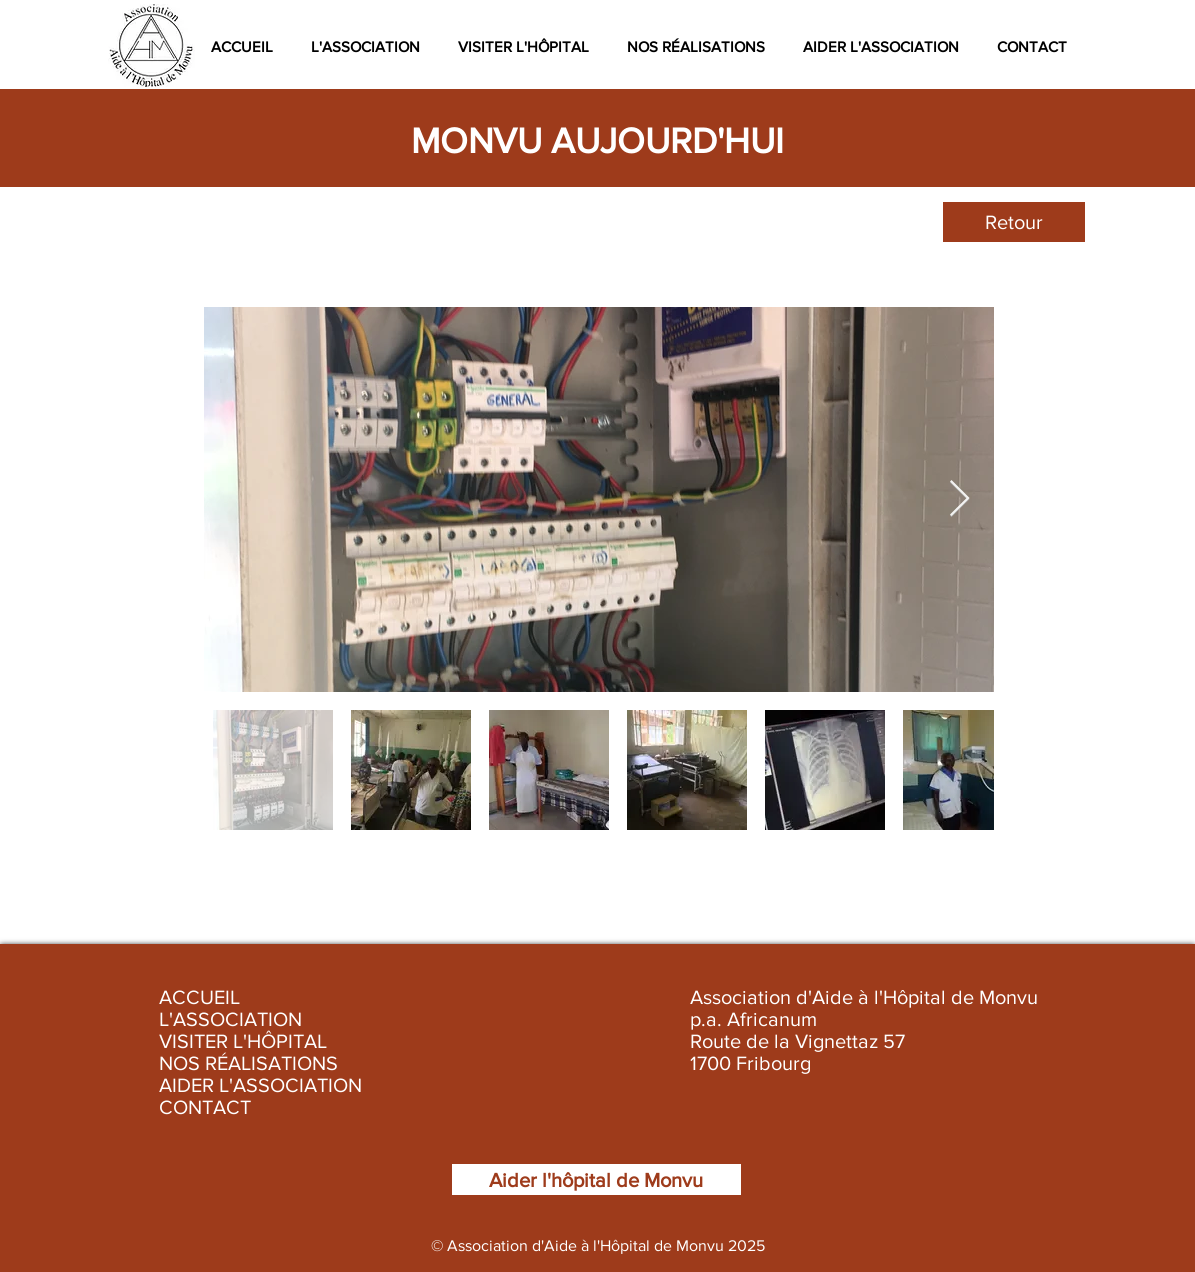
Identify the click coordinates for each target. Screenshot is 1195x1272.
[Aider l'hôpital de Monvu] (596, 1179)
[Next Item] (959, 499)
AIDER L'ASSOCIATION (260, 1085)
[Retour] (1014, 222)
